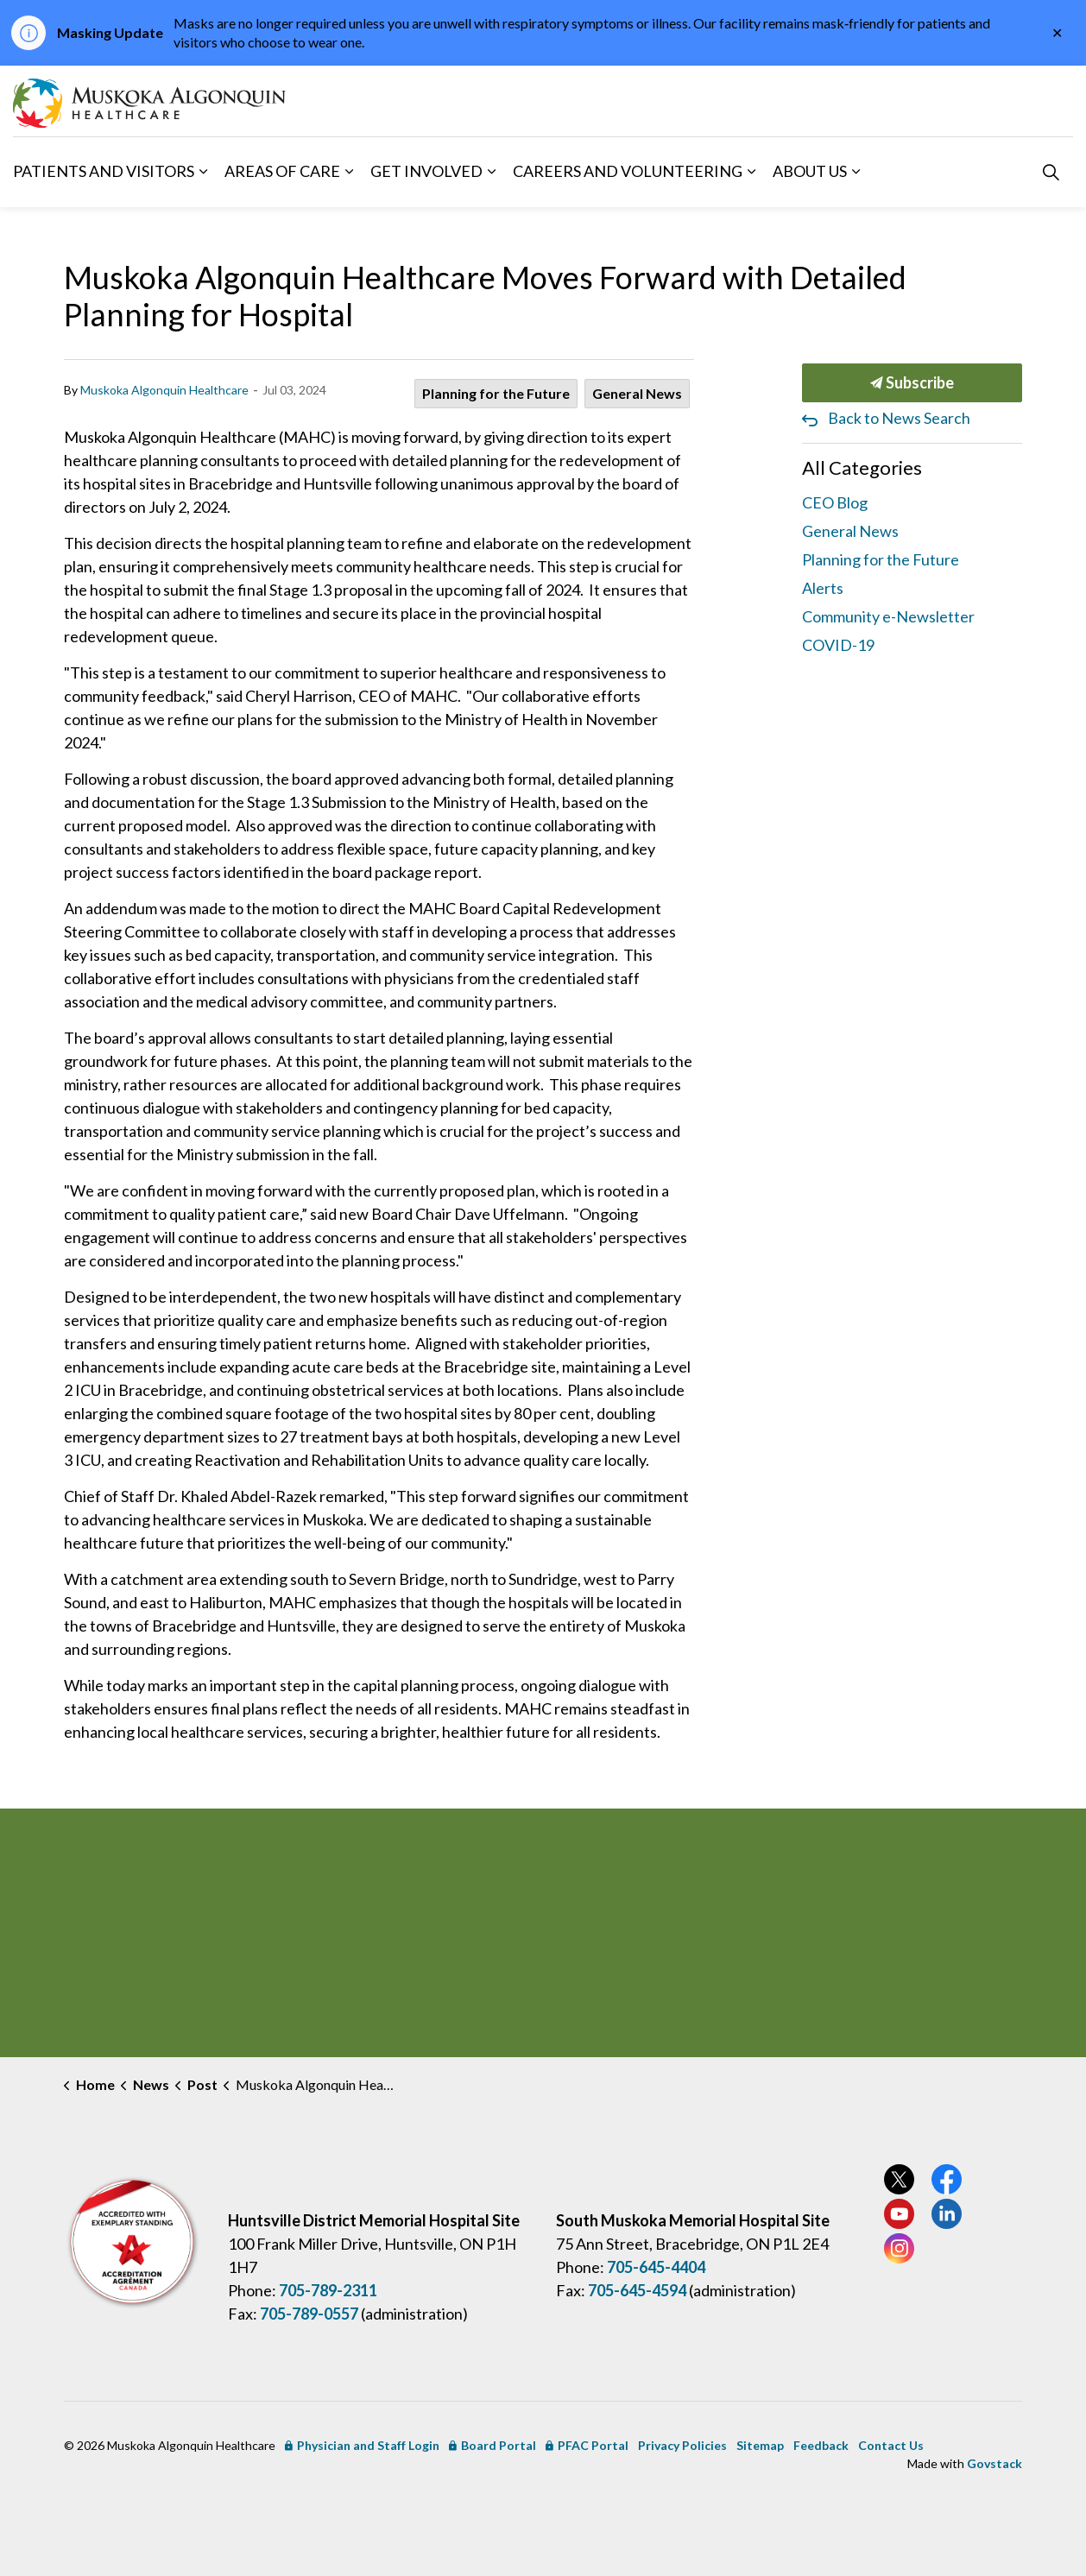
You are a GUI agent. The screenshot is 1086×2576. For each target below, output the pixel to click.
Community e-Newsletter (888, 616)
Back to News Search (899, 417)
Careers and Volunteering (627, 170)
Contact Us (891, 2445)
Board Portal (492, 2445)
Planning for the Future (496, 393)
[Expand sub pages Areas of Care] (348, 171)
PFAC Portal (587, 2445)
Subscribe (912, 382)
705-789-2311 (328, 2290)
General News (637, 393)
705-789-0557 (309, 2313)
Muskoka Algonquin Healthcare (164, 389)
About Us (810, 170)
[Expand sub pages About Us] (855, 171)
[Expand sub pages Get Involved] (491, 171)
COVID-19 (838, 644)
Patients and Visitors (103, 170)
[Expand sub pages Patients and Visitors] (203, 171)
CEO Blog (835, 502)
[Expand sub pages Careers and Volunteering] (751, 171)
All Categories (862, 467)
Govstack (994, 2463)
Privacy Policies (682, 2445)
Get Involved (426, 170)
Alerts (822, 587)
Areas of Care (282, 170)
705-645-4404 (656, 2266)
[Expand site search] (1050, 171)
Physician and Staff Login (362, 2445)
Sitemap (760, 2445)
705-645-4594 (637, 2290)
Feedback (821, 2445)
